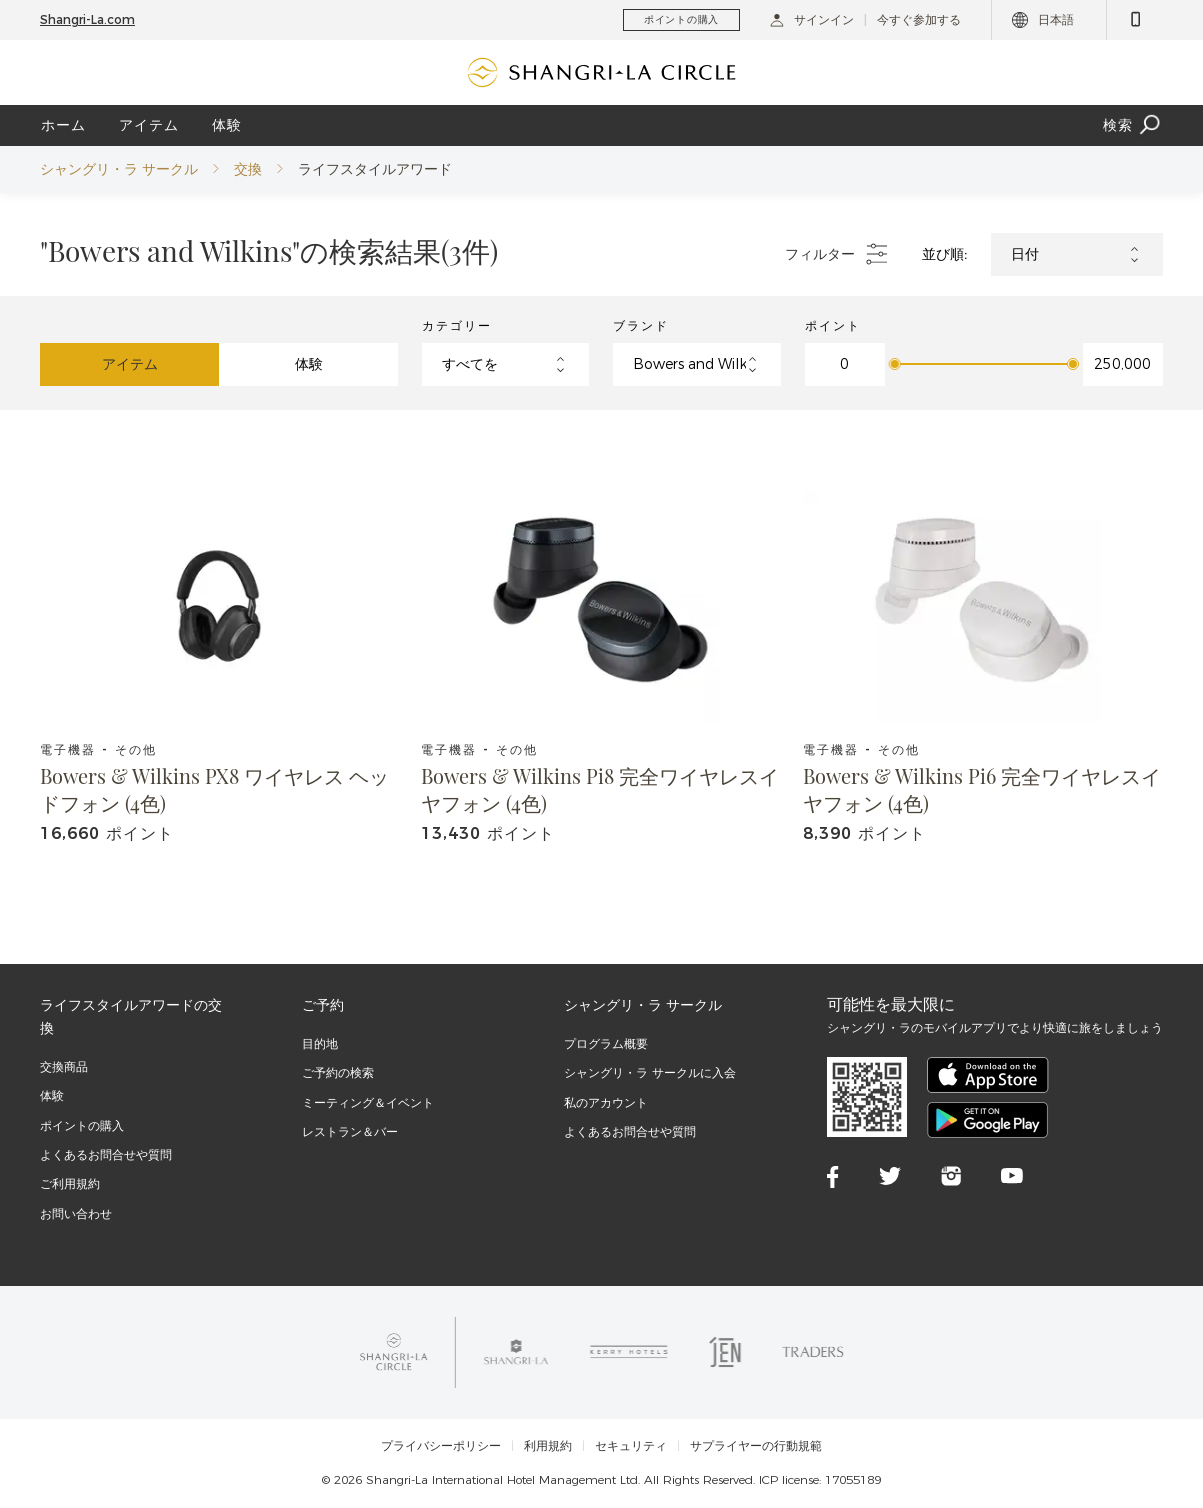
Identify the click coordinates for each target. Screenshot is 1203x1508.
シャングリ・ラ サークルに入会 (650, 1072)
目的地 (320, 1043)
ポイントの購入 (82, 1125)
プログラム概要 (606, 1043)
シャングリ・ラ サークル (119, 169)
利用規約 (548, 1446)
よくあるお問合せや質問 (106, 1154)
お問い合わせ (76, 1213)
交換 (248, 169)
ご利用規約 (70, 1183)
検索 (1133, 125)
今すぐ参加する (919, 19)
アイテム (149, 125)
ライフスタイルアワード (375, 169)
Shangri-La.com (87, 19)
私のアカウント (606, 1102)
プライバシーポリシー (441, 1446)
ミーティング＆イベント (368, 1102)
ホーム (63, 125)
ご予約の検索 (338, 1072)
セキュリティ (631, 1446)
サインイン (812, 19)
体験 (227, 125)
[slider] (895, 364)
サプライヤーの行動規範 (756, 1446)
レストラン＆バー (350, 1131)
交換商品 (64, 1066)
